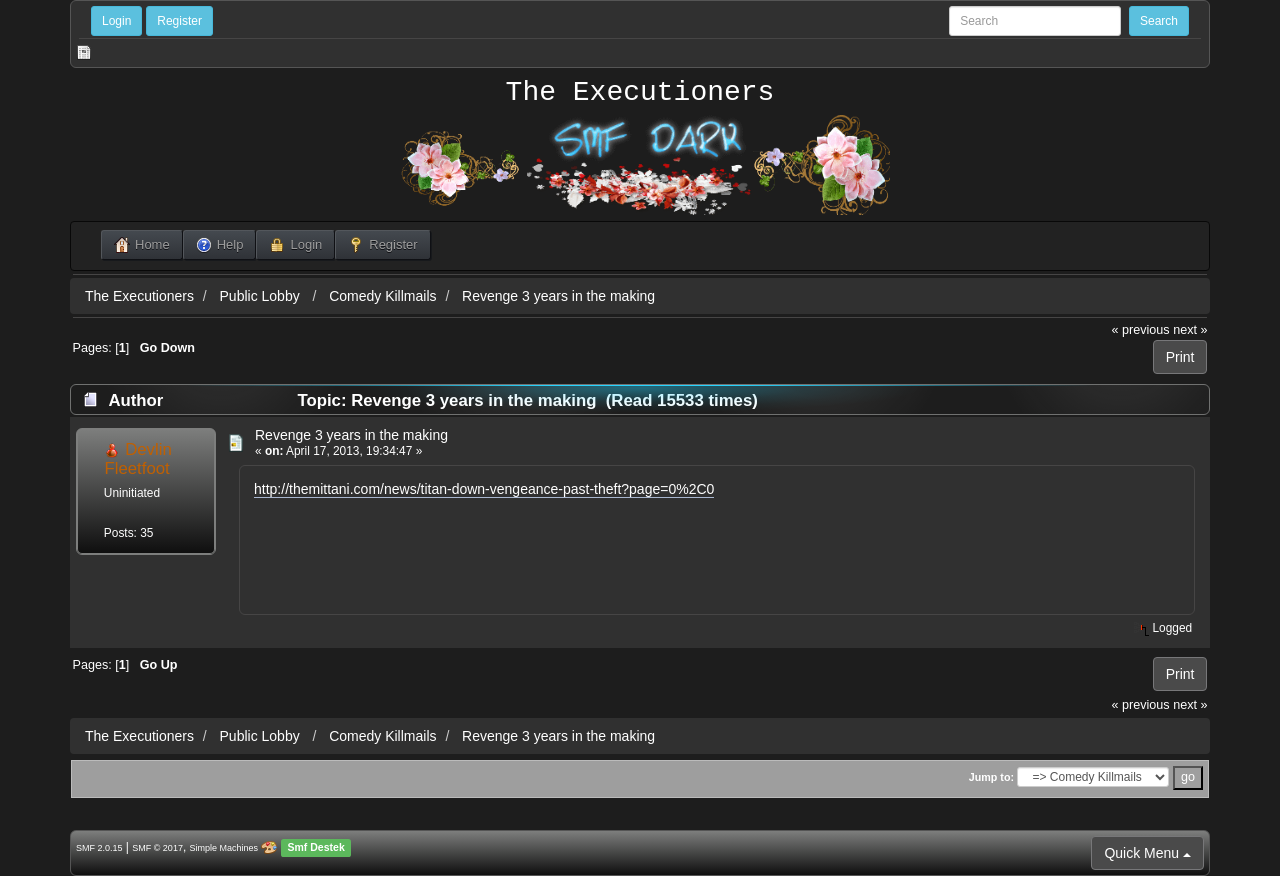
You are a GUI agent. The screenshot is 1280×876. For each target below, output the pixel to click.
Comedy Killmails (382, 296)
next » (1190, 330)
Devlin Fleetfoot (137, 458)
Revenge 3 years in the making (558, 296)
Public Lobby (262, 296)
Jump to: (991, 777)
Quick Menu (1147, 853)
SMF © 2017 (157, 848)
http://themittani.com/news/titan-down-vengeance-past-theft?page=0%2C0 (484, 489)
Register (179, 21)
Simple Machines (224, 848)
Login (116, 21)
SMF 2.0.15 (99, 848)
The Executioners (640, 93)
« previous (1141, 330)
